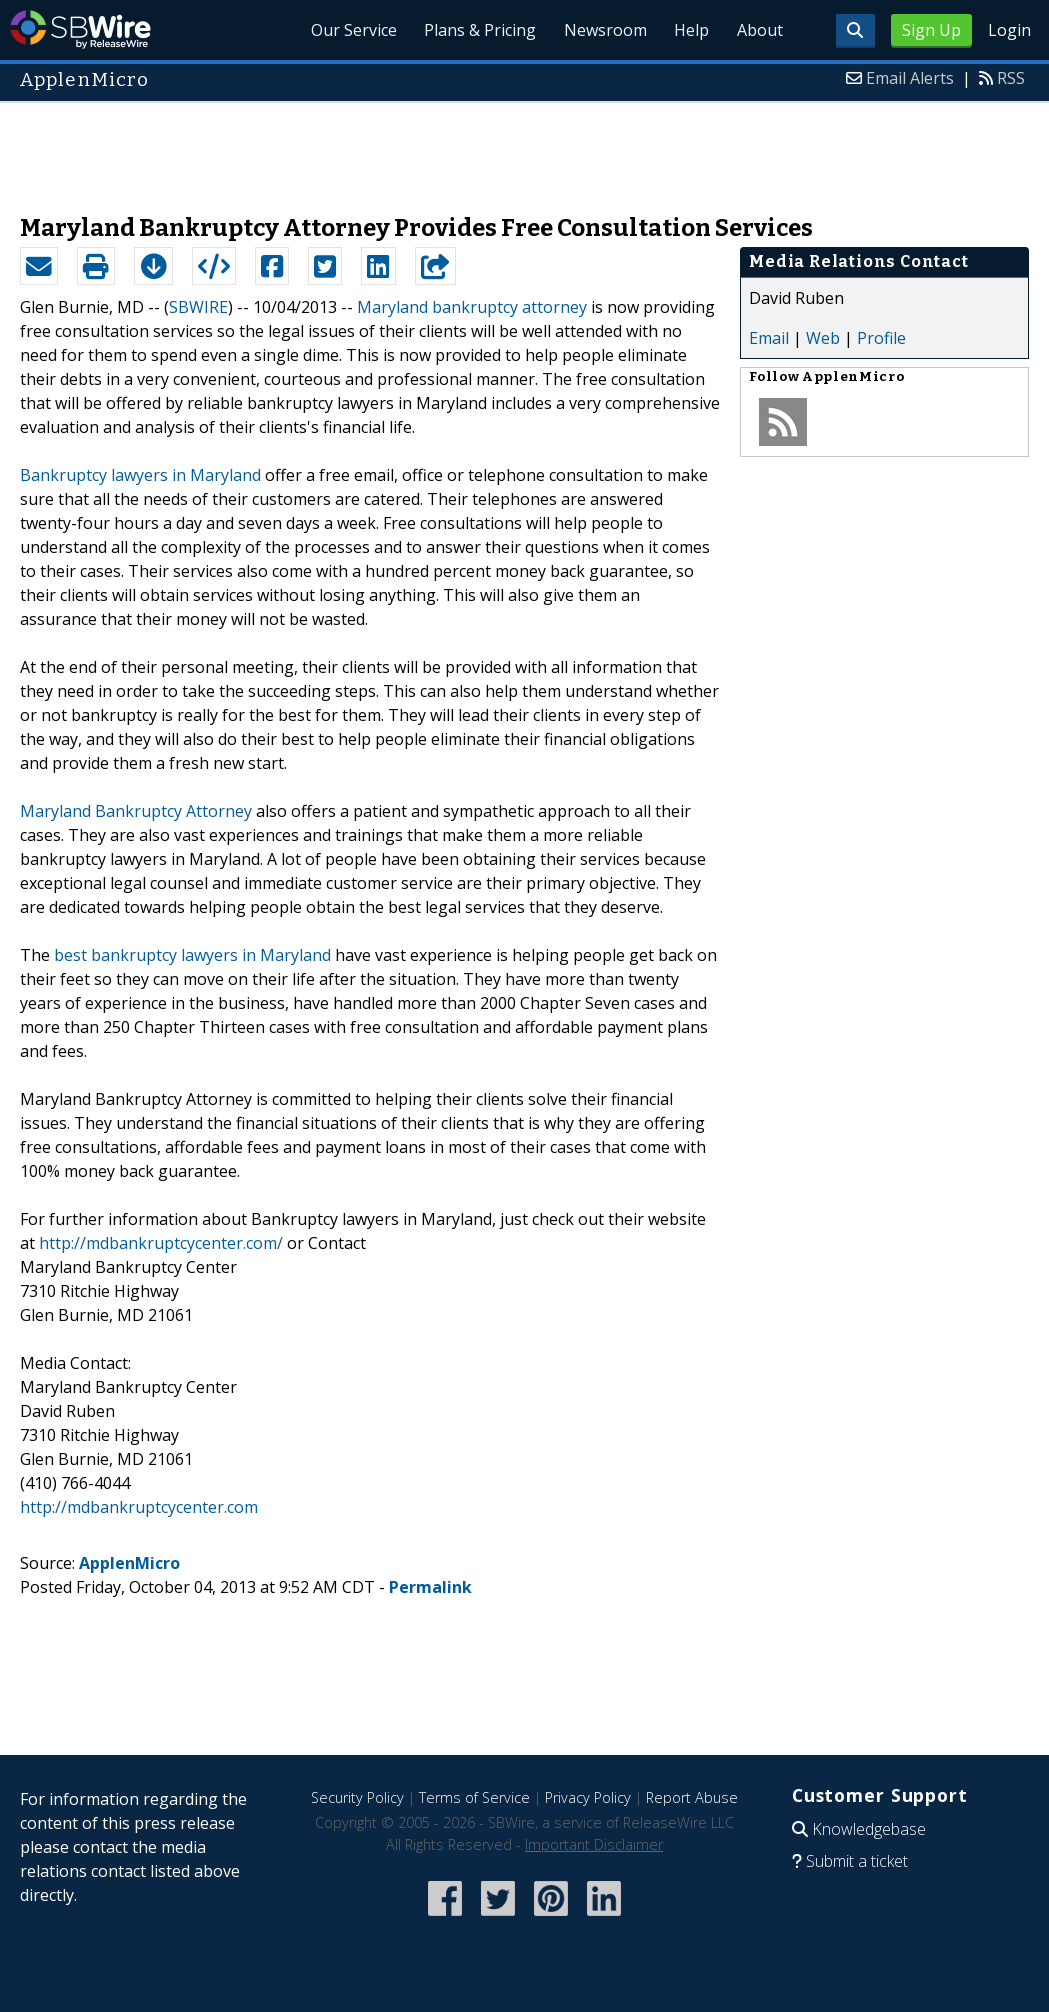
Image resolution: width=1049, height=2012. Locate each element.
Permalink (430, 1587)
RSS (1011, 78)
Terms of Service (474, 1797)
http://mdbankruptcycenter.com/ (161, 1243)
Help (684, 30)
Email (769, 338)
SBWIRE (198, 307)
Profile (881, 338)
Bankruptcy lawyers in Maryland (140, 475)
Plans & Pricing (464, 30)
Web (823, 338)
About (757, 30)
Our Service (333, 30)
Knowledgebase (869, 1829)
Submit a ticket (857, 1861)
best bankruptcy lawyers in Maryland (192, 955)
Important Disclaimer (594, 1844)
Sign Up (931, 30)
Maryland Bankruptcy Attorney (136, 811)
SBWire (80, 29)
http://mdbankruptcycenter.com (139, 1507)
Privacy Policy (588, 1797)
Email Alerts (910, 78)
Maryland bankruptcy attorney (472, 307)
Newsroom (593, 30)
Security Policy (357, 1797)
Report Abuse (692, 1797)
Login (1009, 30)
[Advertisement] (525, 148)
